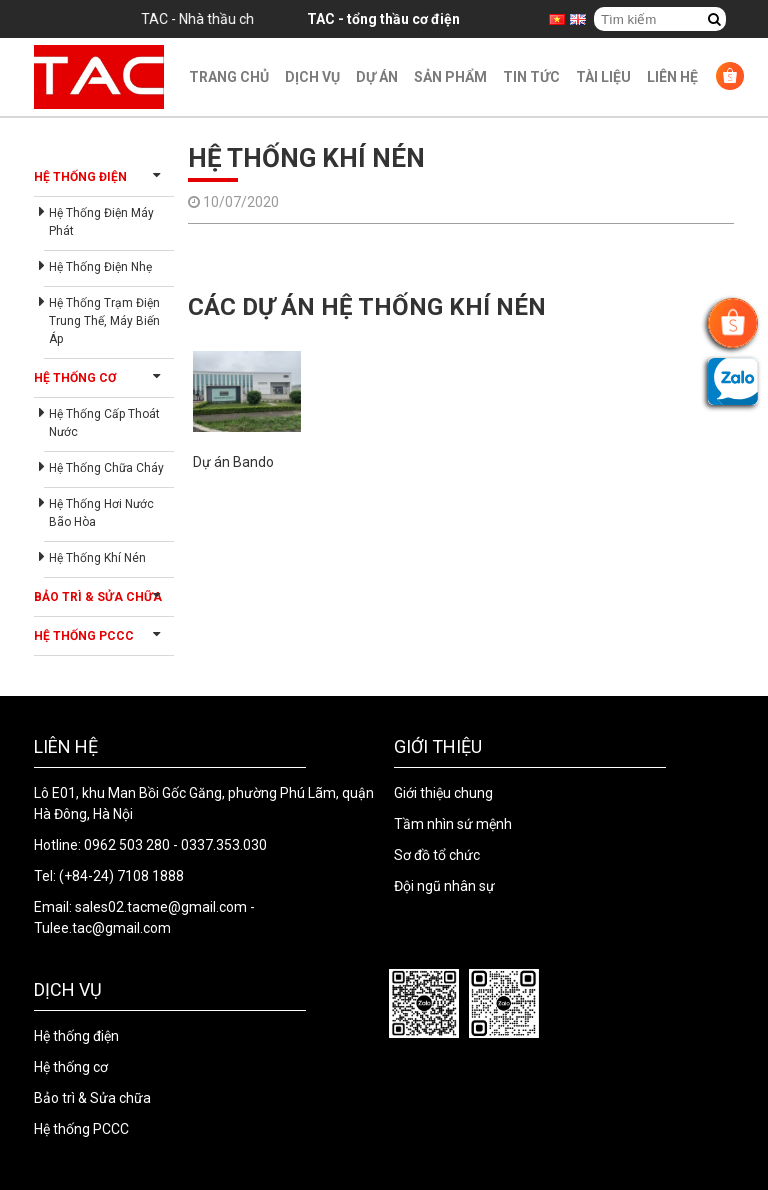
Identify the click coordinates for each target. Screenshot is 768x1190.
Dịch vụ (312, 77)
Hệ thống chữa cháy (106, 468)
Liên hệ (672, 77)
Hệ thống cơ (75, 378)
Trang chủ (229, 77)
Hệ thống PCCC (84, 636)
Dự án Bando (233, 462)
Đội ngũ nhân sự (444, 886)
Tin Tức (531, 77)
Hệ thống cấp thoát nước (104, 423)
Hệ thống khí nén (97, 558)
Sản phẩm (450, 77)
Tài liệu (603, 77)
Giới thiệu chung (443, 793)
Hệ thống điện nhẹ (100, 267)
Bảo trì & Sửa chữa (98, 597)
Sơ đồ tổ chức (437, 855)
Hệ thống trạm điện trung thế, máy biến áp (104, 321)
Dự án (377, 77)
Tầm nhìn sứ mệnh (453, 824)
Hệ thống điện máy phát (101, 222)
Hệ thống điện (80, 177)
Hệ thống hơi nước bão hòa (101, 513)
